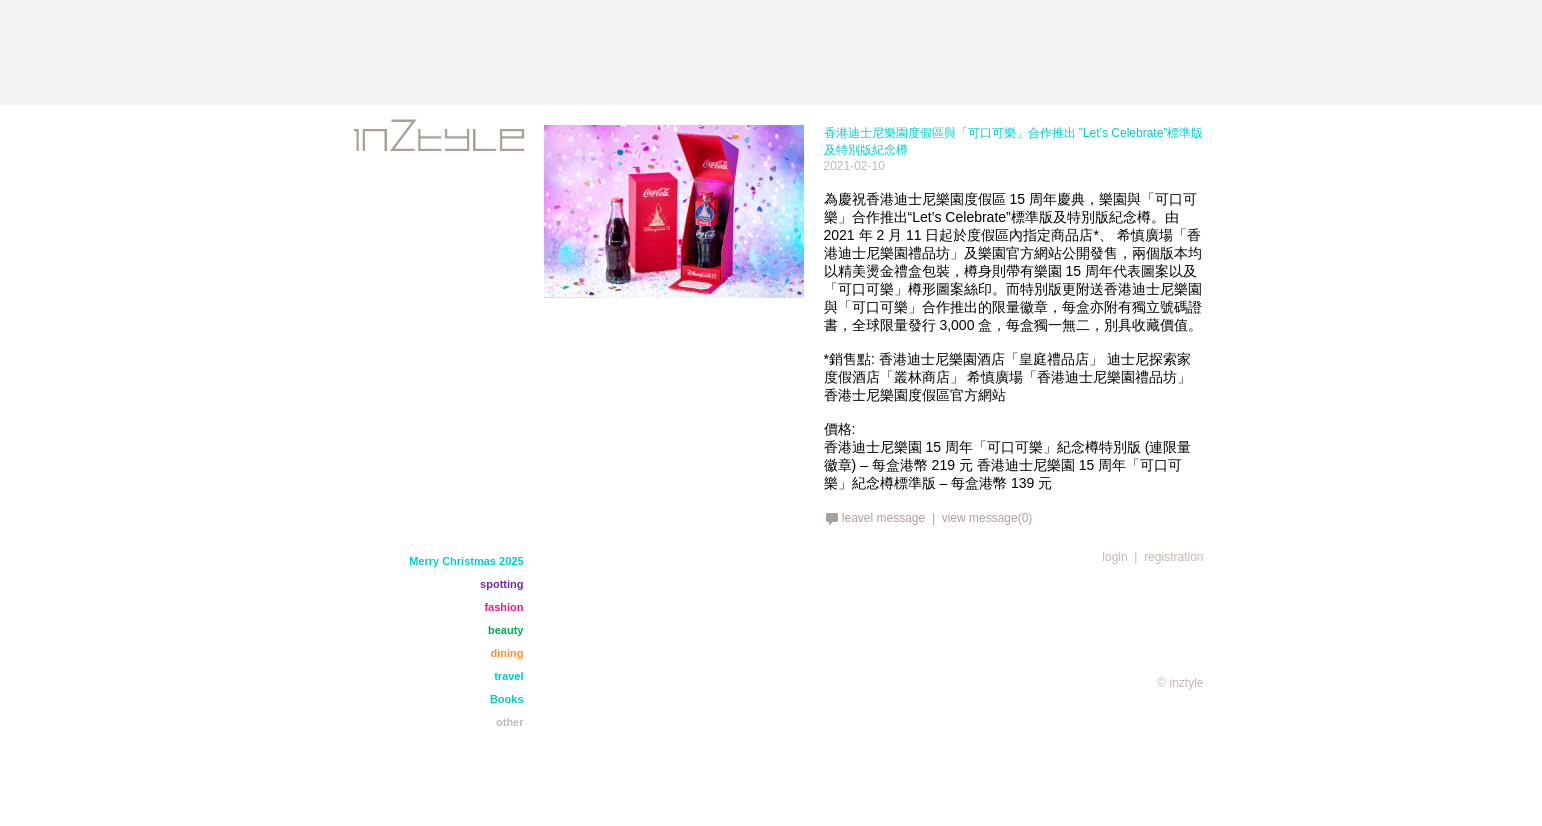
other (510, 722)
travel (508, 676)
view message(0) (987, 518)
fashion (503, 607)
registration (1173, 557)
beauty (505, 630)
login (1114, 557)
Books (507, 699)
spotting (501, 584)
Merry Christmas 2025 (466, 561)
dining (507, 653)
